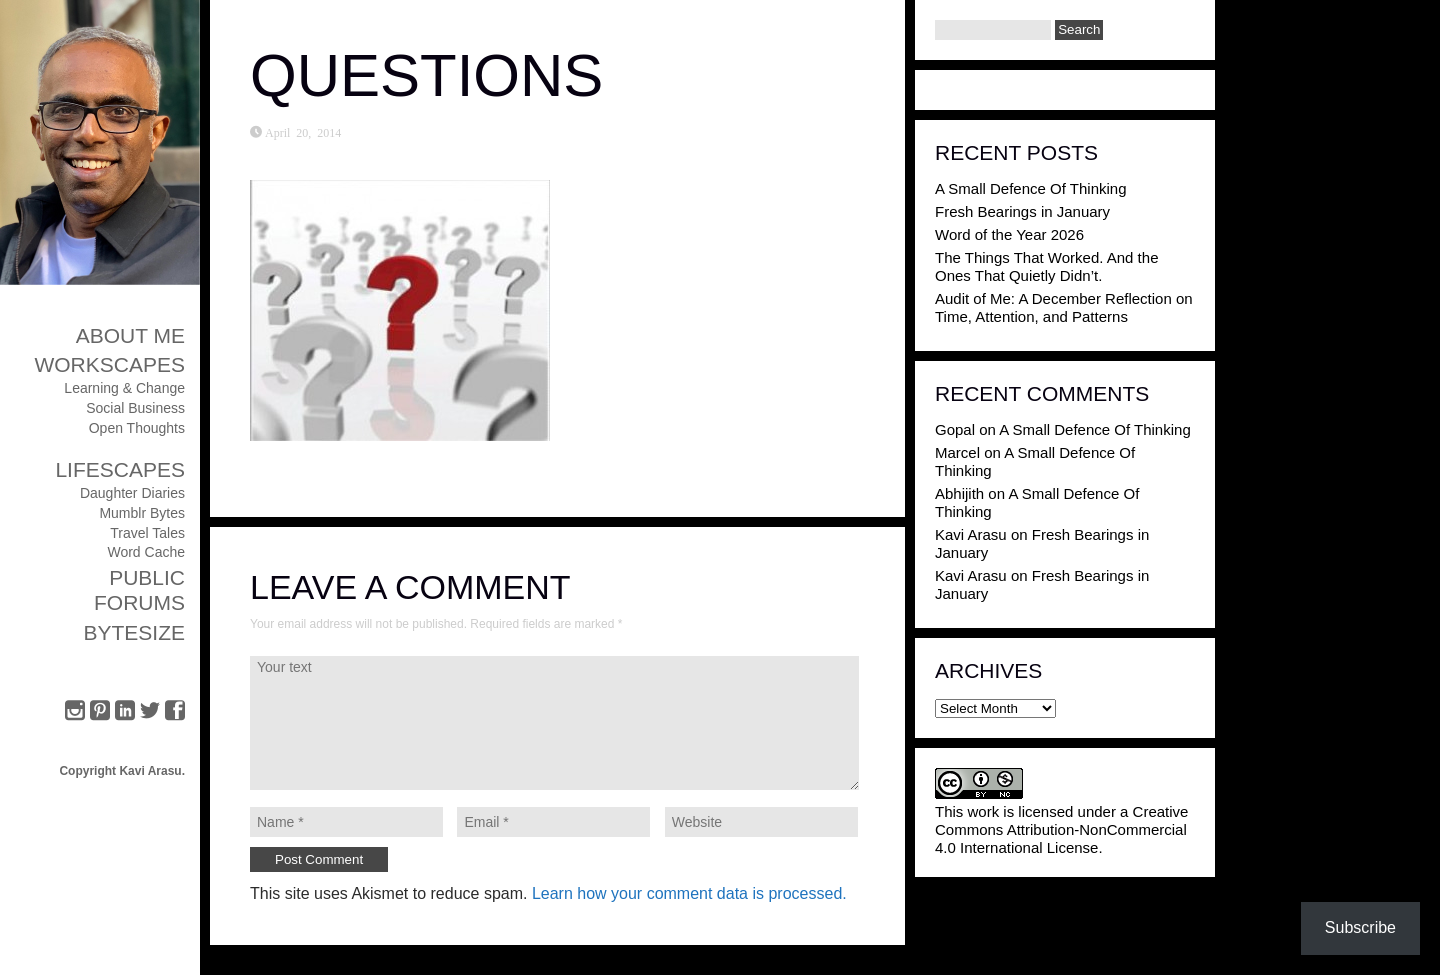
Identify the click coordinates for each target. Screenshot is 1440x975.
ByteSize (134, 632)
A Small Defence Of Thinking (1030, 188)
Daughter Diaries (132, 493)
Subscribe (1360, 927)
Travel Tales (147, 533)
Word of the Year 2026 (1009, 234)
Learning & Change (124, 388)
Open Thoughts (137, 428)
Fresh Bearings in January (1022, 211)
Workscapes (109, 364)
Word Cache (146, 552)
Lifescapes (120, 469)
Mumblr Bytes (142, 513)
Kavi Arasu (971, 534)
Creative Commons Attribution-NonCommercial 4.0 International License (1061, 829)
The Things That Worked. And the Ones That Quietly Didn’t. (1046, 266)
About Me (130, 335)
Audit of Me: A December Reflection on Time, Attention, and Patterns (1064, 307)
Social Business (135, 408)
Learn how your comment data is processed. (689, 893)
